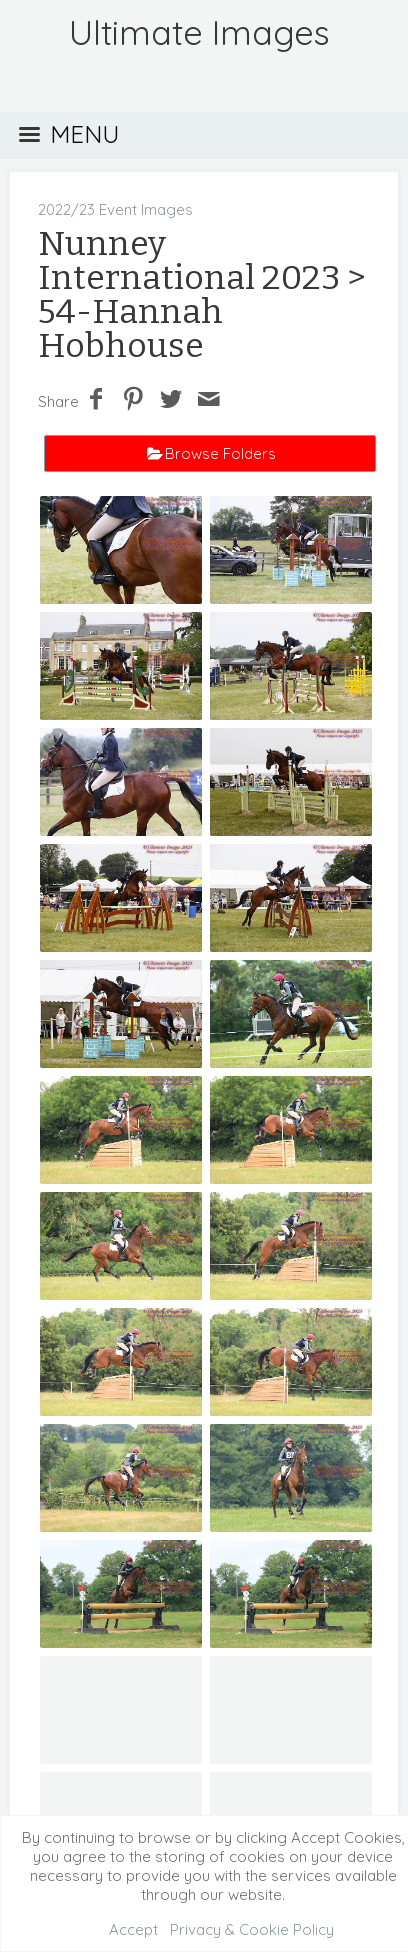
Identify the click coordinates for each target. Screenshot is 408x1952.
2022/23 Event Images (115, 209)
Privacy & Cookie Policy (252, 1929)
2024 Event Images (187, 1715)
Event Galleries (202, 1753)
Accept (133, 1929)
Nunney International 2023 (189, 260)
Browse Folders (220, 453)
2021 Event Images (263, 1734)
